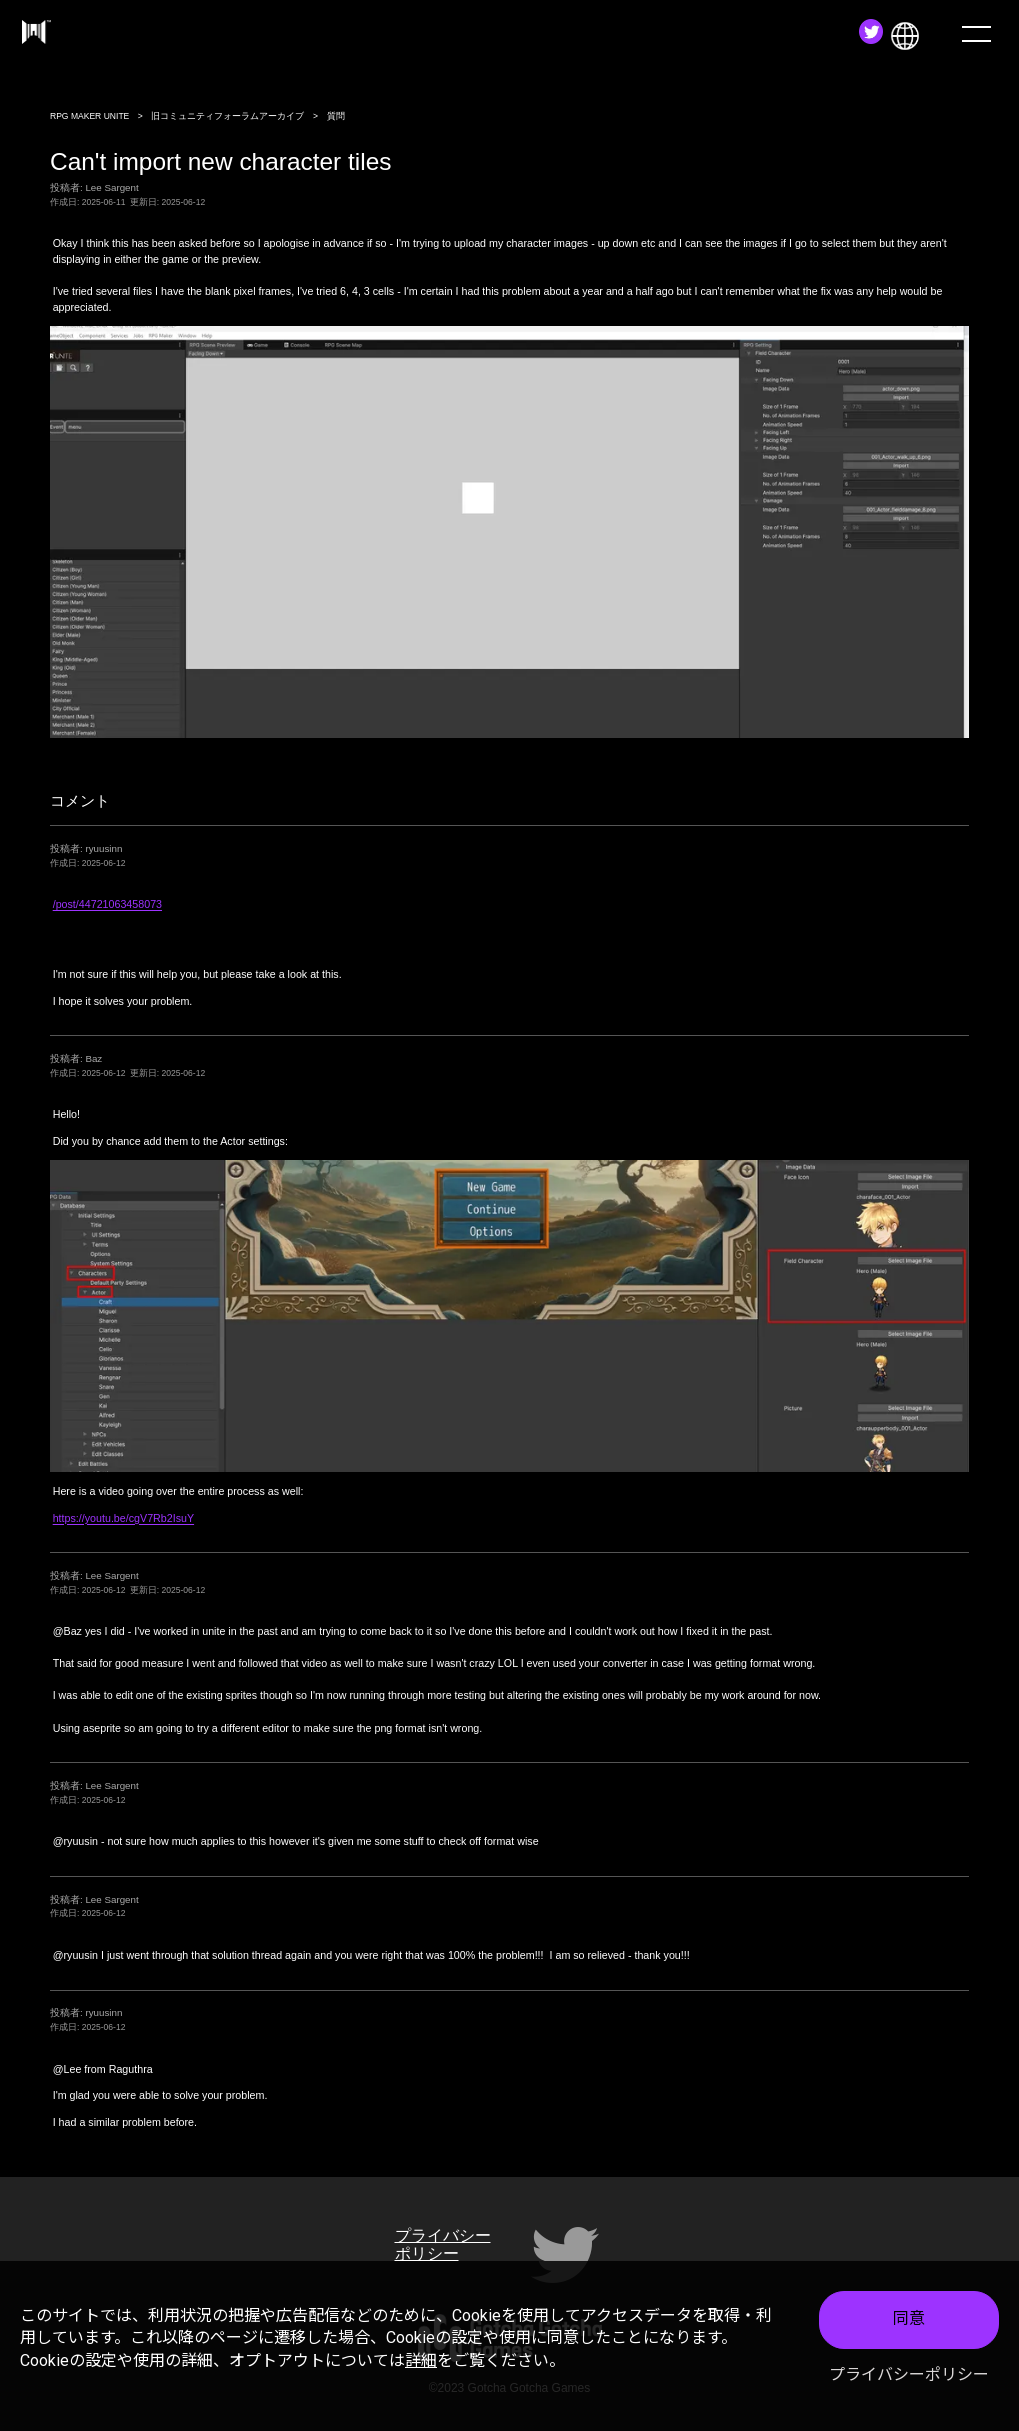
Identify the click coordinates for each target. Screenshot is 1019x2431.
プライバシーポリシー (909, 2374)
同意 (909, 2318)
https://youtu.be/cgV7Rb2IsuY (123, 1518)
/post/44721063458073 (107, 904)
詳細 (421, 2360)
